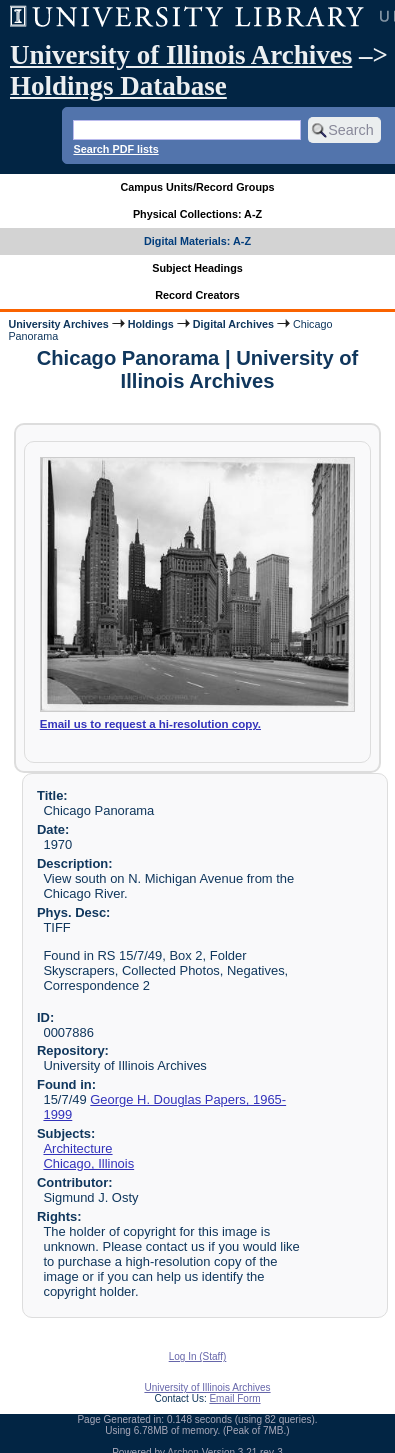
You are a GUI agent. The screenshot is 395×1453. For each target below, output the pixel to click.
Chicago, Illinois (88, 1163)
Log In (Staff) (198, 1356)
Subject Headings (197, 268)
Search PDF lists (115, 149)
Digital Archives (233, 324)
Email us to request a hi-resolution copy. (150, 724)
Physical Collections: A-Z (197, 214)
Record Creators (197, 295)
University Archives (58, 324)
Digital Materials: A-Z (197, 241)
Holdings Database (118, 86)
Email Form (234, 1398)
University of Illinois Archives (181, 55)
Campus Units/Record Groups (197, 187)
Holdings (151, 324)
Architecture (77, 1148)
